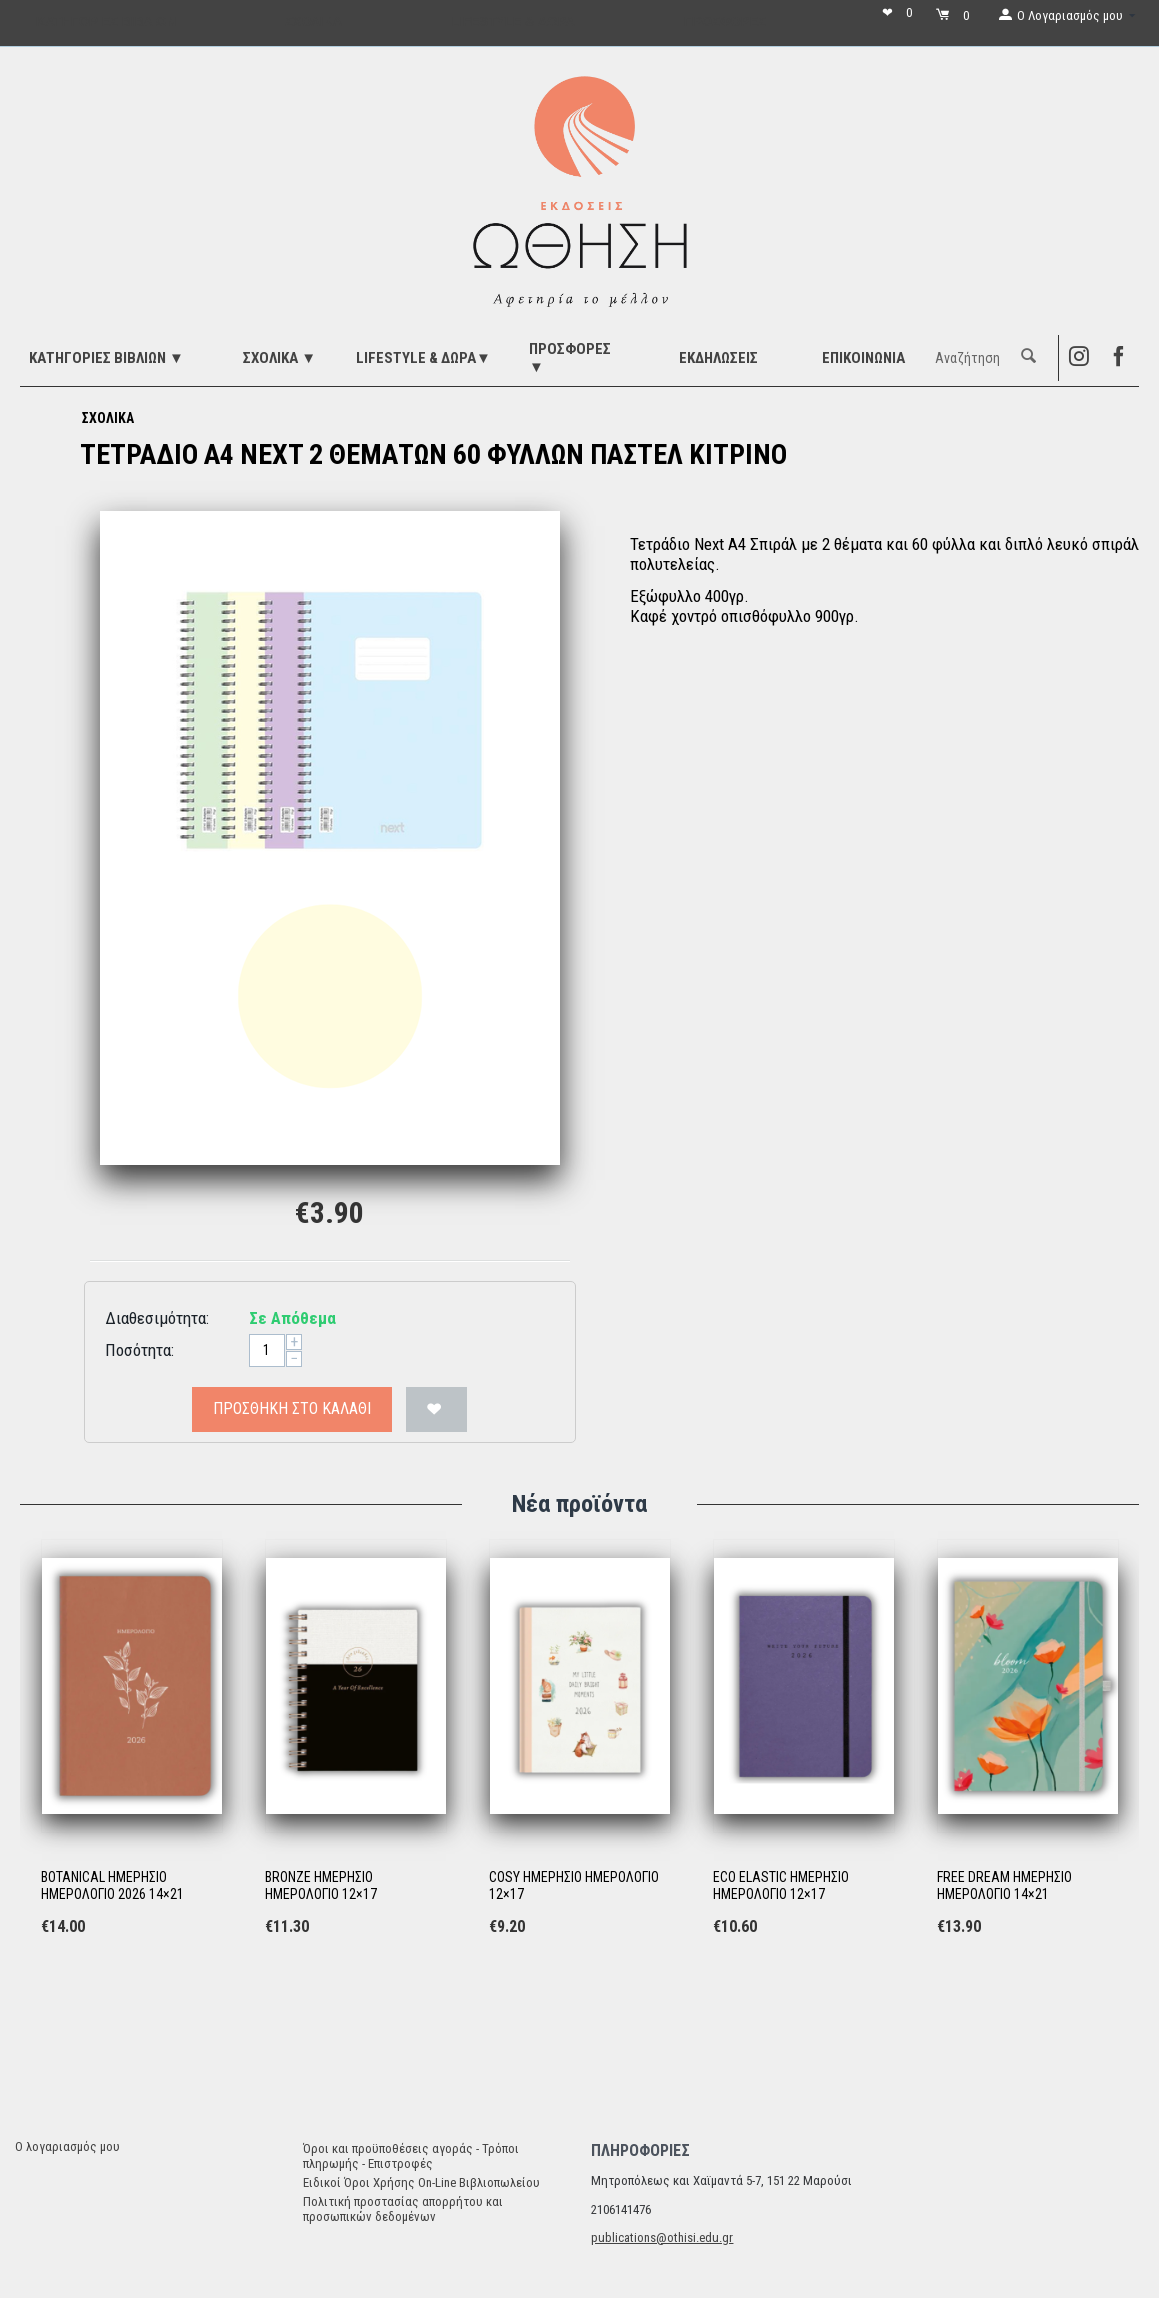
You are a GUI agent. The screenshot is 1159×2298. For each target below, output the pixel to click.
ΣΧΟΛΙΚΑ (108, 418)
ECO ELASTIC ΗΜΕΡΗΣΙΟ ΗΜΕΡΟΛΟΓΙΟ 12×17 (781, 1885)
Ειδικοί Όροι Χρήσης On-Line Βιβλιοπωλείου (421, 2182)
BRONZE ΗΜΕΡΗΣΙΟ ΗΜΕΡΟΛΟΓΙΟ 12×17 (321, 1885)
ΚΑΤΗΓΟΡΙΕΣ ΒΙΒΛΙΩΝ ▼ (106, 358)
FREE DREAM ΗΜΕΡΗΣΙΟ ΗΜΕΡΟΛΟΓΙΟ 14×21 (1004, 1885)
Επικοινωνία (863, 358)
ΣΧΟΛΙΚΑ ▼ (279, 358)
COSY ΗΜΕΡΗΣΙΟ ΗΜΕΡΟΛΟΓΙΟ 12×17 (574, 1885)
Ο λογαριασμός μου (67, 2146)
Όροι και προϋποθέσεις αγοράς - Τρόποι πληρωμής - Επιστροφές (411, 2156)
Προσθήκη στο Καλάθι (292, 1408)
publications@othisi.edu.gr (662, 2237)
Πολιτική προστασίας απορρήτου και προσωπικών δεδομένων (403, 2209)
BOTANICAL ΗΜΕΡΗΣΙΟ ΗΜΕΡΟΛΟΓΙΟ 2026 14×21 (112, 1885)
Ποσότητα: (139, 1350)
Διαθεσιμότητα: (157, 1318)
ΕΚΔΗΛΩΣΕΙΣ (718, 358)
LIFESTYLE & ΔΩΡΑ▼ (423, 358)
